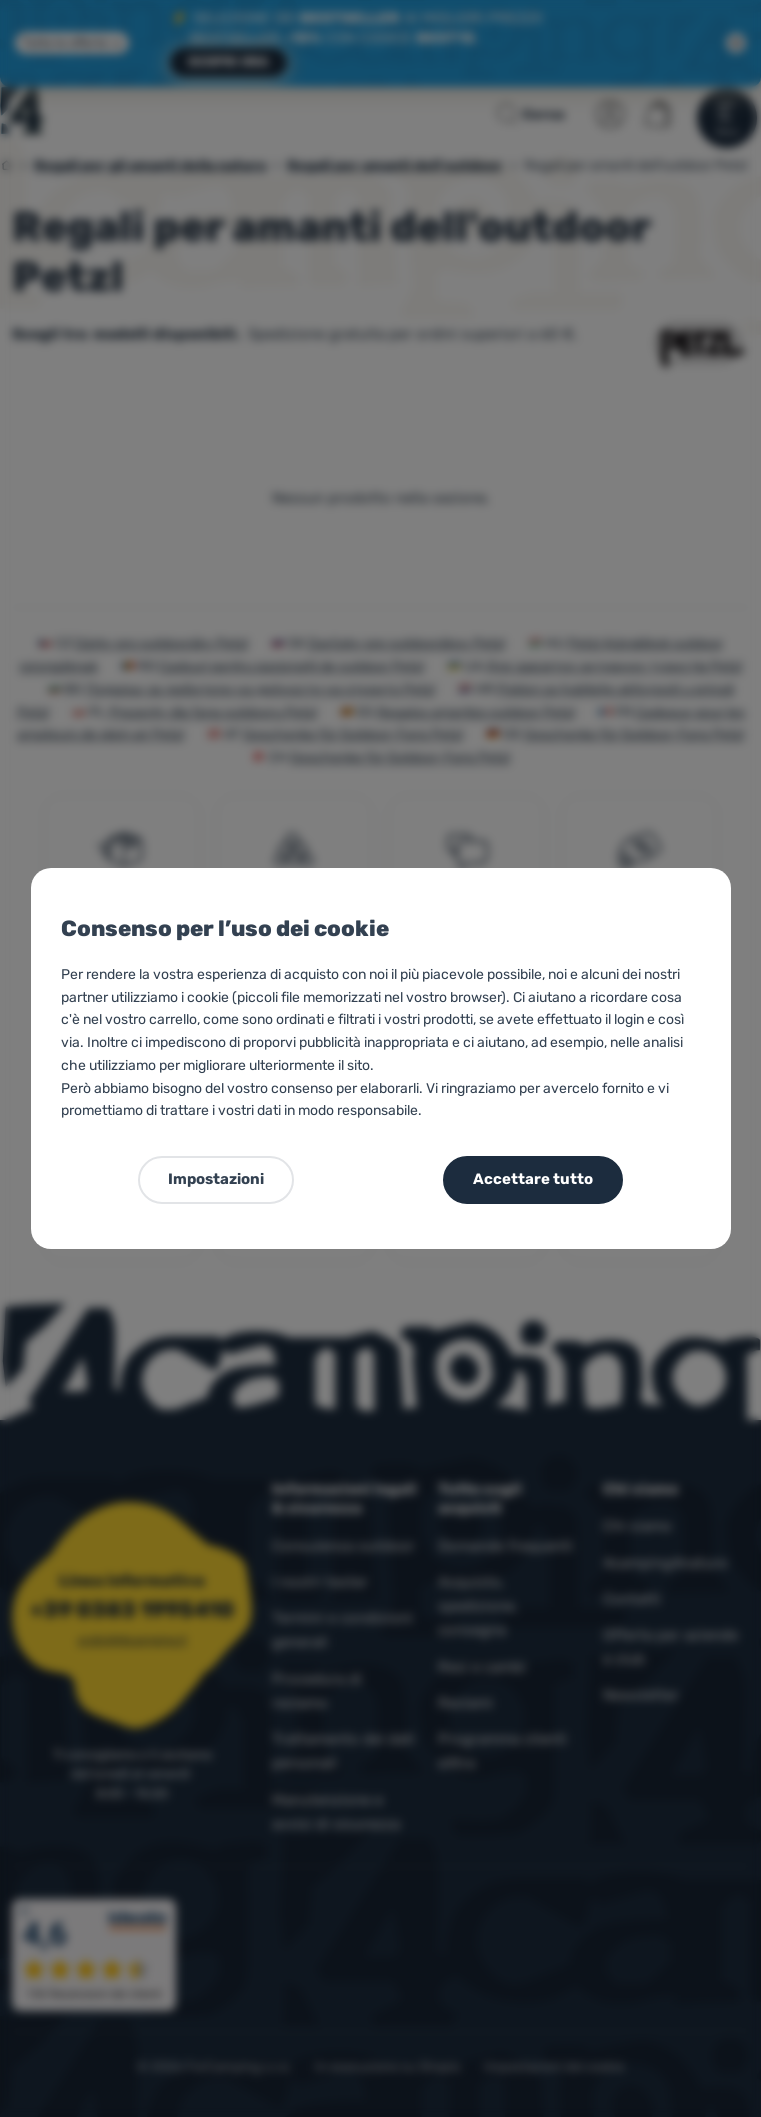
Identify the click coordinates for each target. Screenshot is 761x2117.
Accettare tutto (533, 1179)
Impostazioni (216, 1179)
